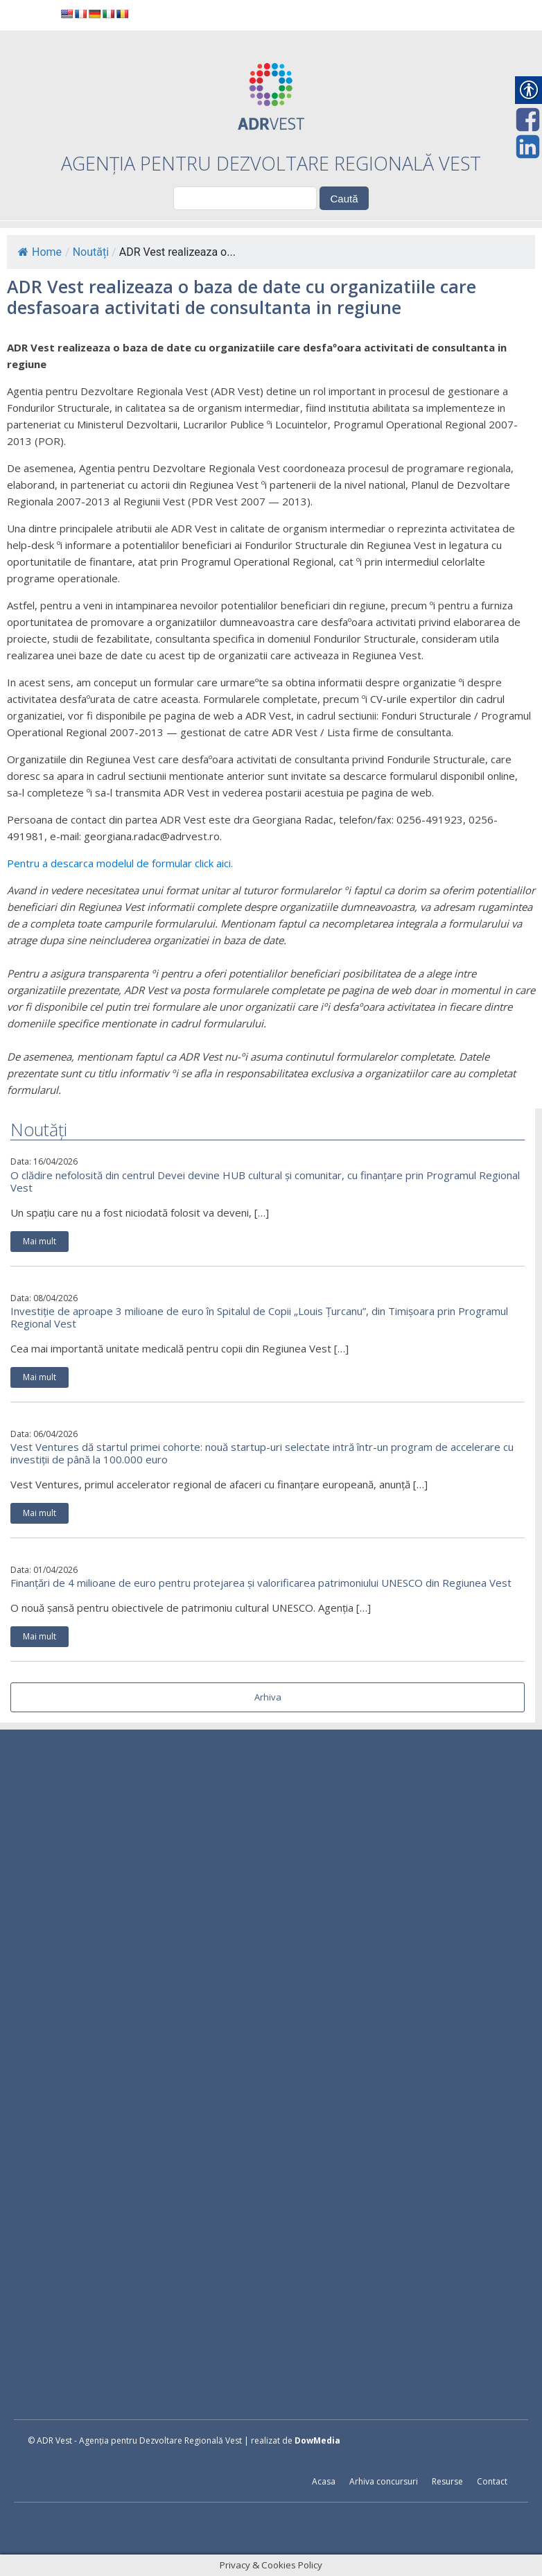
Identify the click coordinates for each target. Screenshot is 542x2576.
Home (40, 252)
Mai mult (39, 1241)
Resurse (447, 2481)
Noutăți (91, 252)
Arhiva (267, 1697)
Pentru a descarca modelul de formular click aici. (120, 863)
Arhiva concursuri (383, 2481)
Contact (492, 2481)
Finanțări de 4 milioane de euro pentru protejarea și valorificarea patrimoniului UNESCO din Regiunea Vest (261, 1582)
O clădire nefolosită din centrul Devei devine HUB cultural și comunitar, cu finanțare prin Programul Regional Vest (265, 1181)
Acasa (323, 2481)
